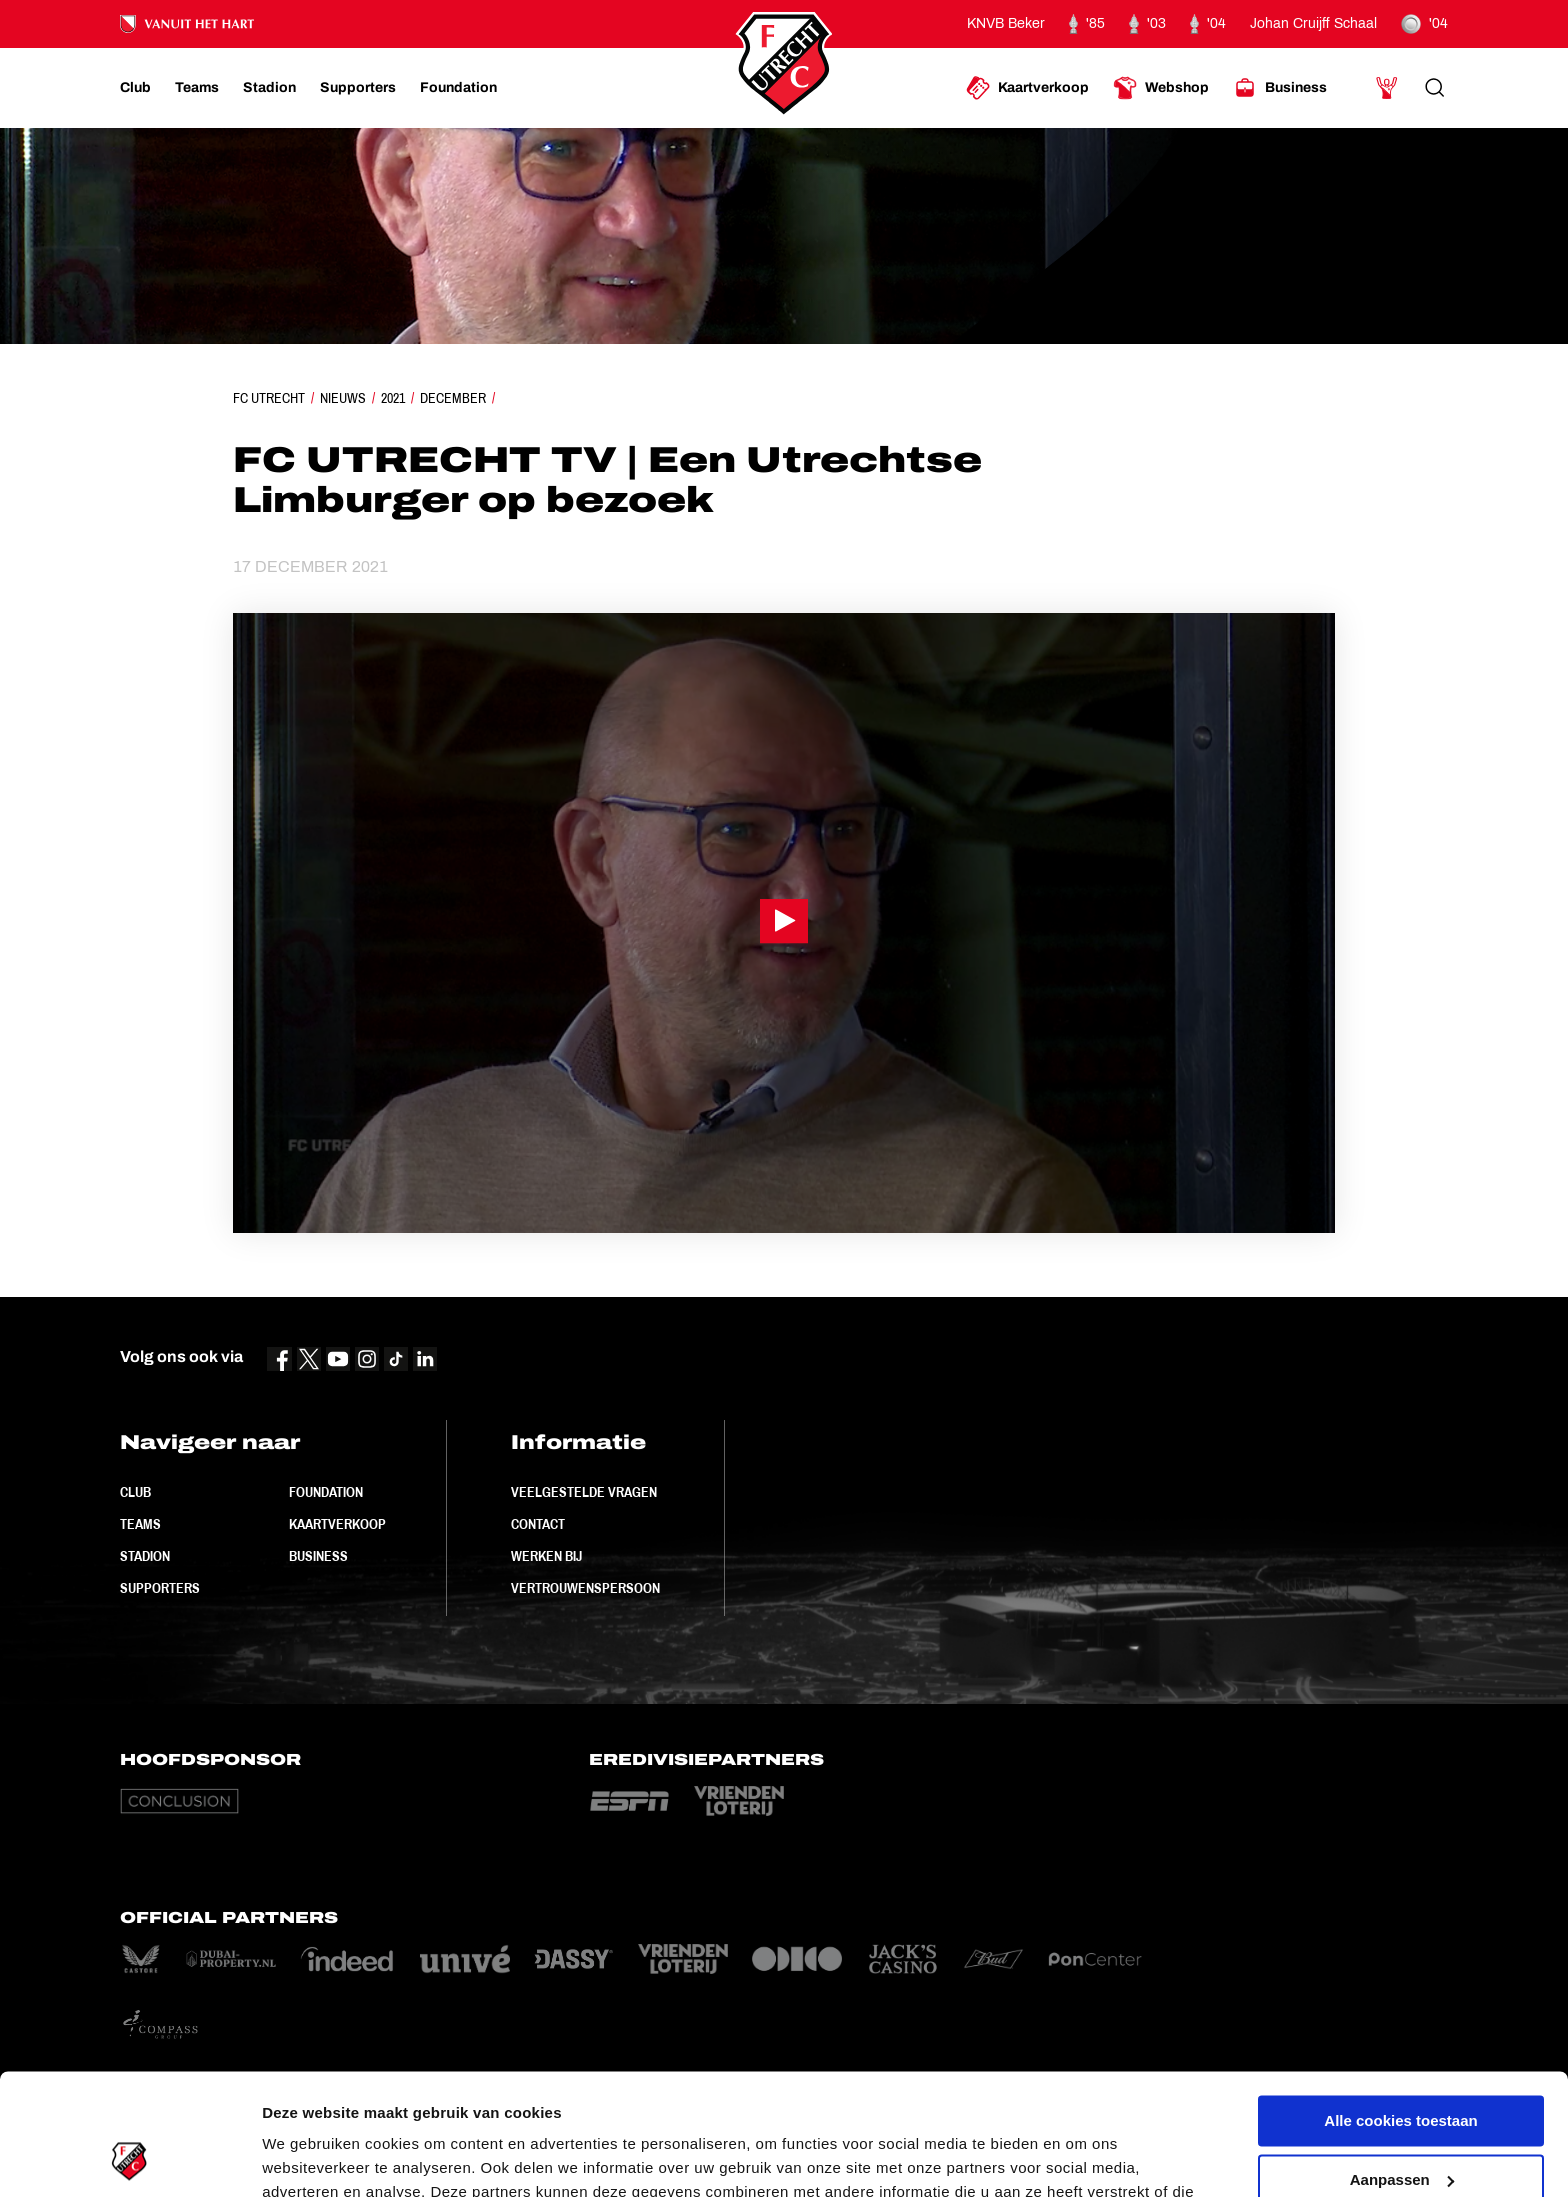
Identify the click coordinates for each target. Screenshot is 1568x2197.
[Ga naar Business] (1280, 88)
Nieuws (343, 398)
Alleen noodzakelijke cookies (1401, 2124)
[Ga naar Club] (135, 88)
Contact (538, 1524)
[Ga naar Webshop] (1161, 88)
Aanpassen (1402, 2065)
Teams (140, 1524)
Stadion (145, 1556)
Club (135, 1492)
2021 (393, 398)
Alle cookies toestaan (1400, 2007)
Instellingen (304, 2157)
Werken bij (546, 1556)
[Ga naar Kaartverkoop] (1027, 88)
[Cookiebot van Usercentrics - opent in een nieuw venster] (129, 2158)
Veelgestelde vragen (584, 1492)
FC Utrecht (269, 398)
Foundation (326, 1492)
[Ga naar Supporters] (358, 88)
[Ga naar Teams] (197, 88)
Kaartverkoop (337, 1524)
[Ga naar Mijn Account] (1387, 88)
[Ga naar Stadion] (269, 88)
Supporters (160, 1588)
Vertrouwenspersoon (585, 1588)
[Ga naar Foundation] (458, 88)
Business (318, 1556)
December (453, 398)
